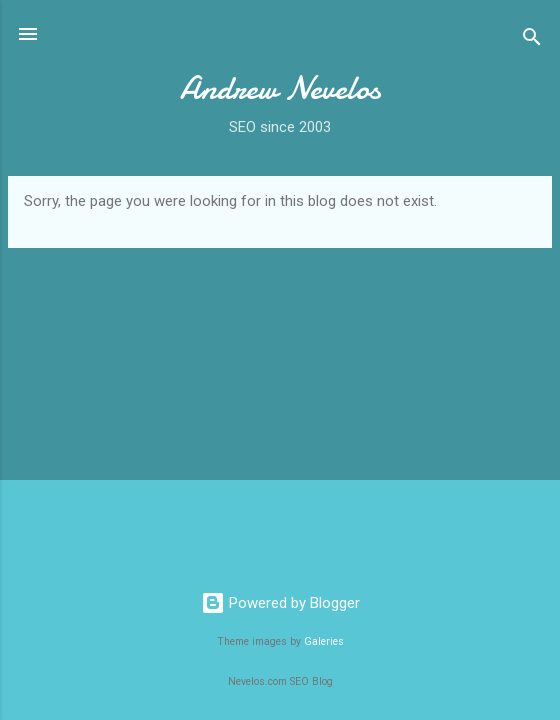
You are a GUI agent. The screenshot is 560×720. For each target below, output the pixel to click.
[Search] (532, 40)
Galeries (324, 641)
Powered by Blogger (280, 603)
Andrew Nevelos (280, 88)
